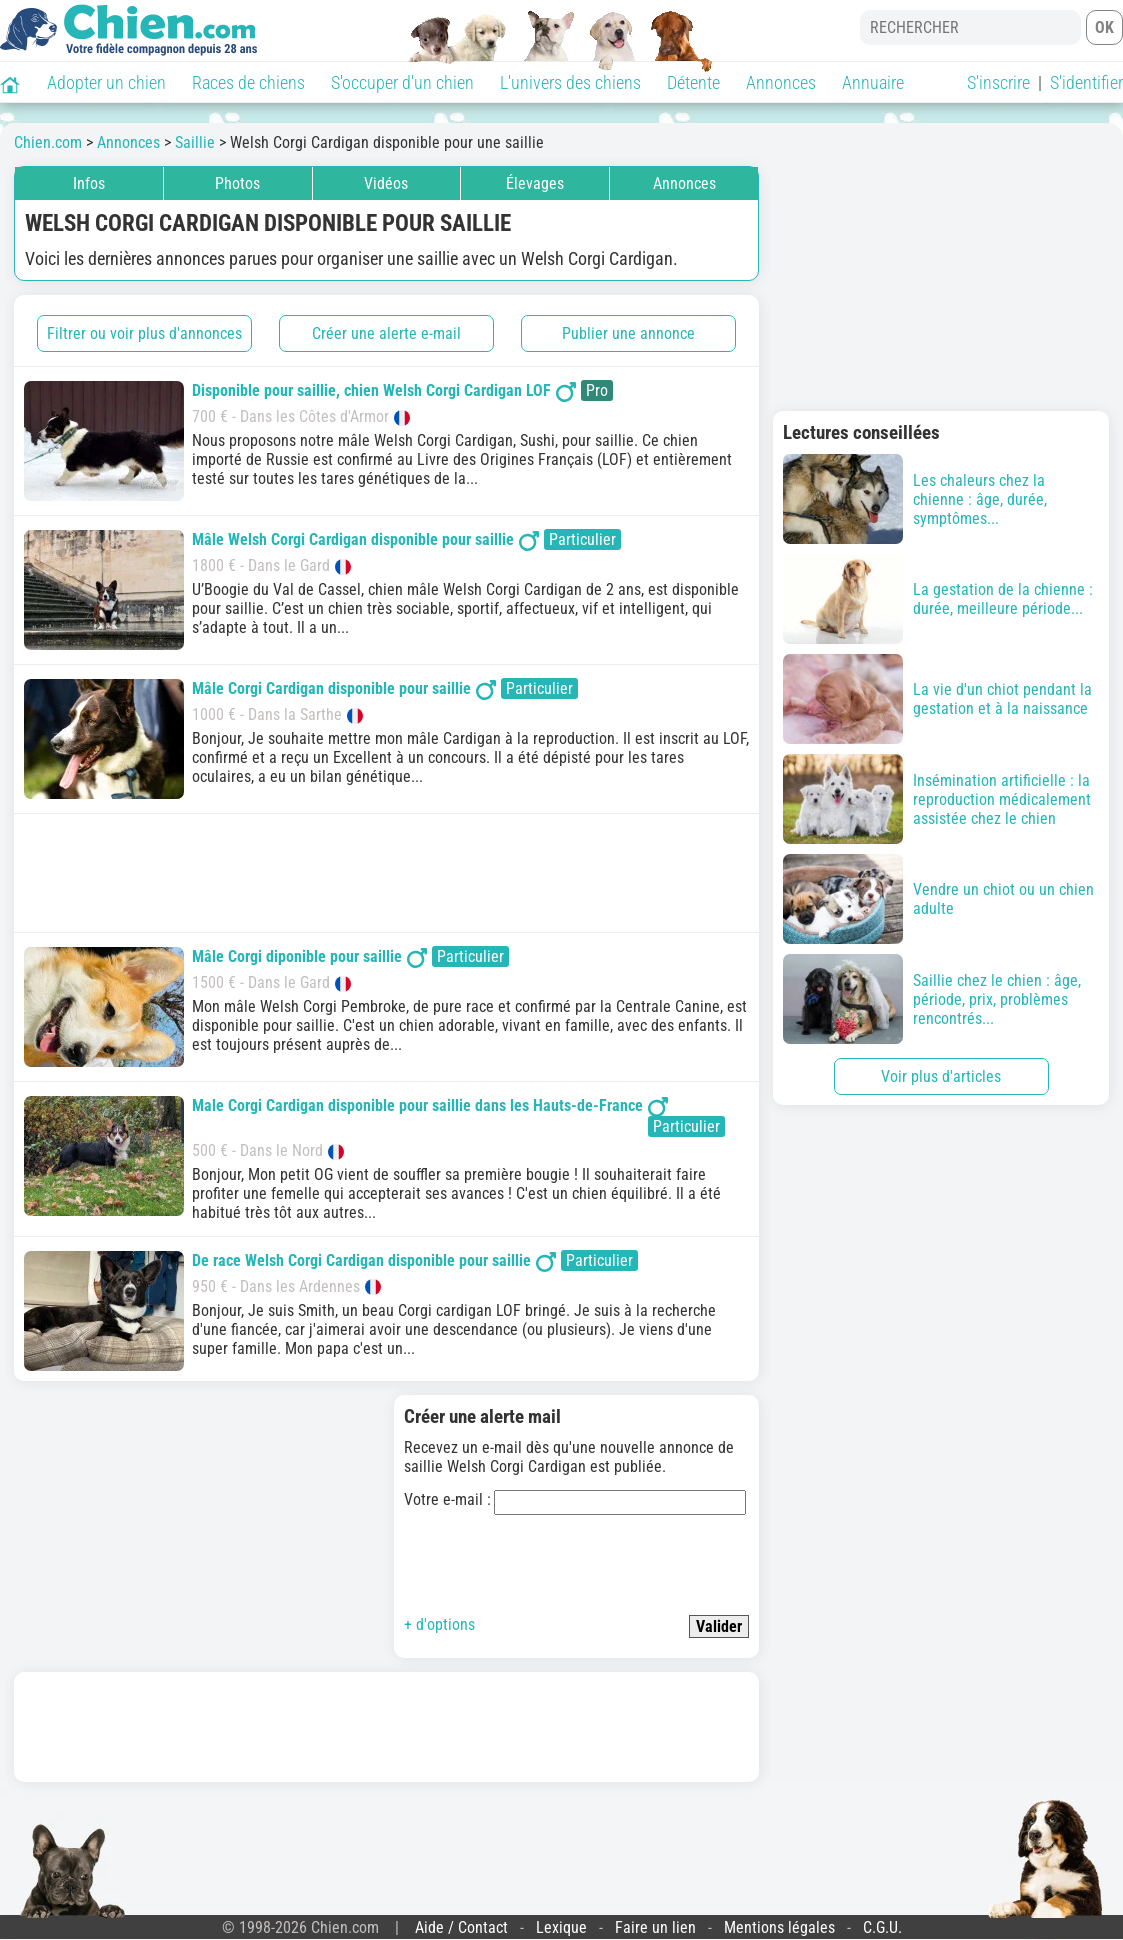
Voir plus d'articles (941, 1076)
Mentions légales (779, 1927)
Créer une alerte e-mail (386, 333)
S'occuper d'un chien (402, 82)
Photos (237, 183)
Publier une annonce (628, 333)
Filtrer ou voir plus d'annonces (144, 333)
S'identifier (1086, 82)
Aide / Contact (461, 1927)
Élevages (535, 183)
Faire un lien (655, 1927)
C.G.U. (882, 1927)
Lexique (561, 1927)
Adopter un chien (106, 82)
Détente (693, 82)
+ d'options (439, 1624)
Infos (89, 183)
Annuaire (873, 82)
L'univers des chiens (570, 82)
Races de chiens (248, 82)
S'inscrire (998, 82)
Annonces (781, 82)
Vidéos (386, 183)
